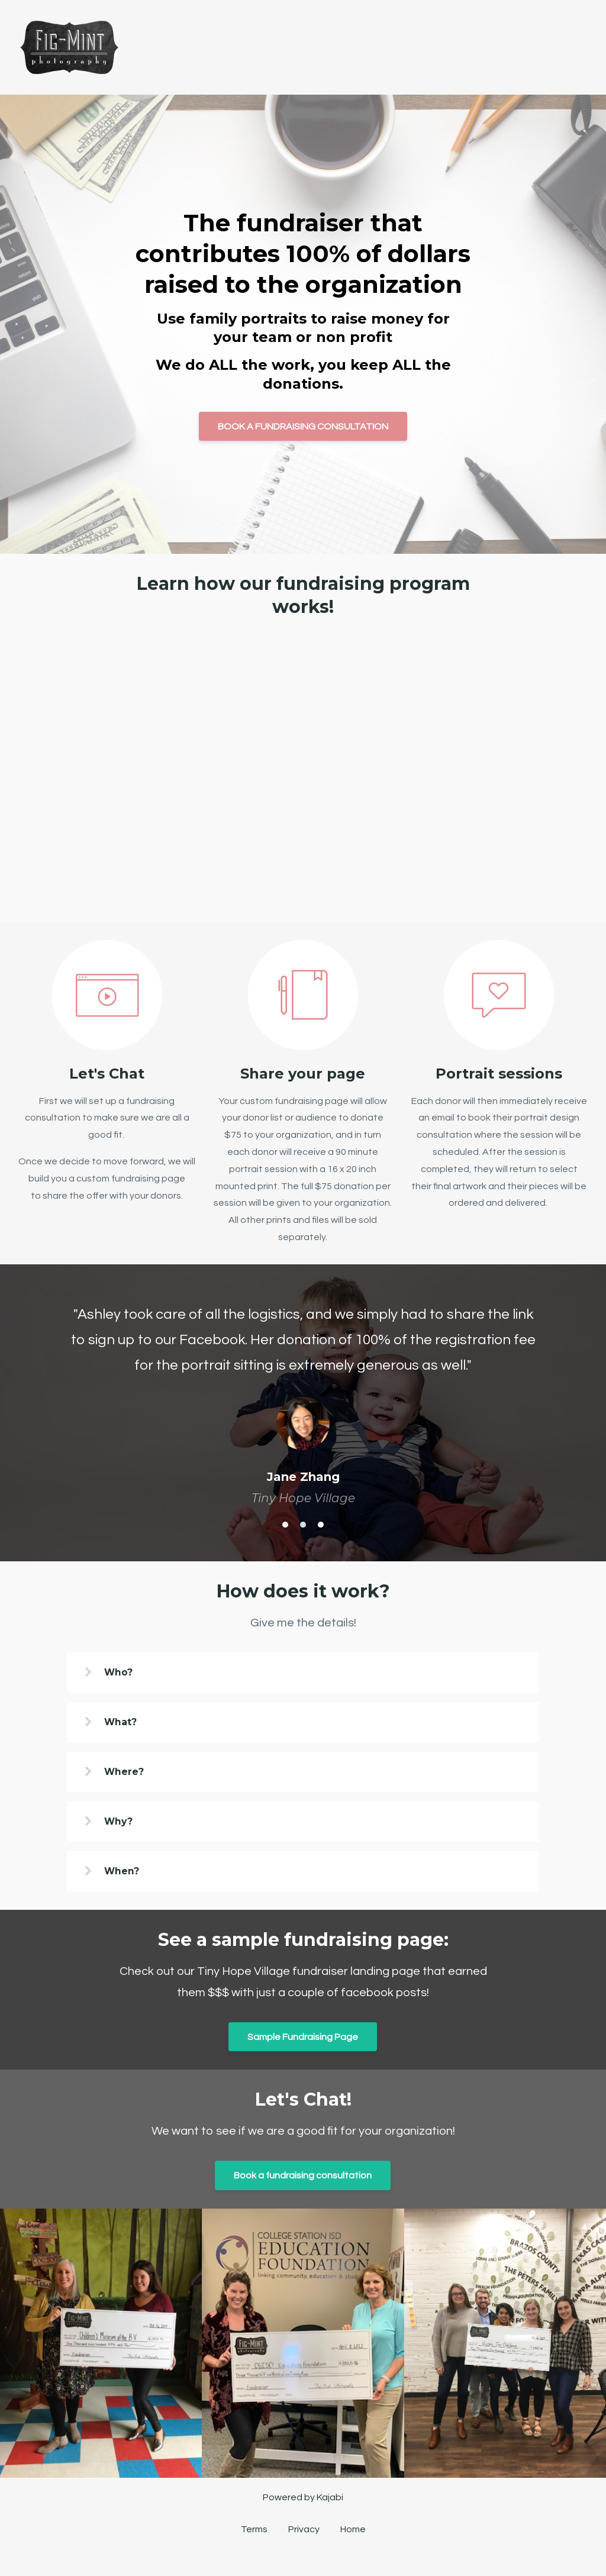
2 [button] (303, 1525)
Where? (128, 1772)
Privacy (304, 2534)
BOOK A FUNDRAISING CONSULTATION (303, 426)
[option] (303, 1394)
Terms (254, 2534)
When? (126, 1872)
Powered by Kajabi (303, 2501)
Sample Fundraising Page (302, 2039)
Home (353, 2534)
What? (124, 1722)
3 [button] (321, 1525)
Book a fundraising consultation (303, 2178)
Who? (122, 1672)
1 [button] (285, 1525)
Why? (123, 1822)
